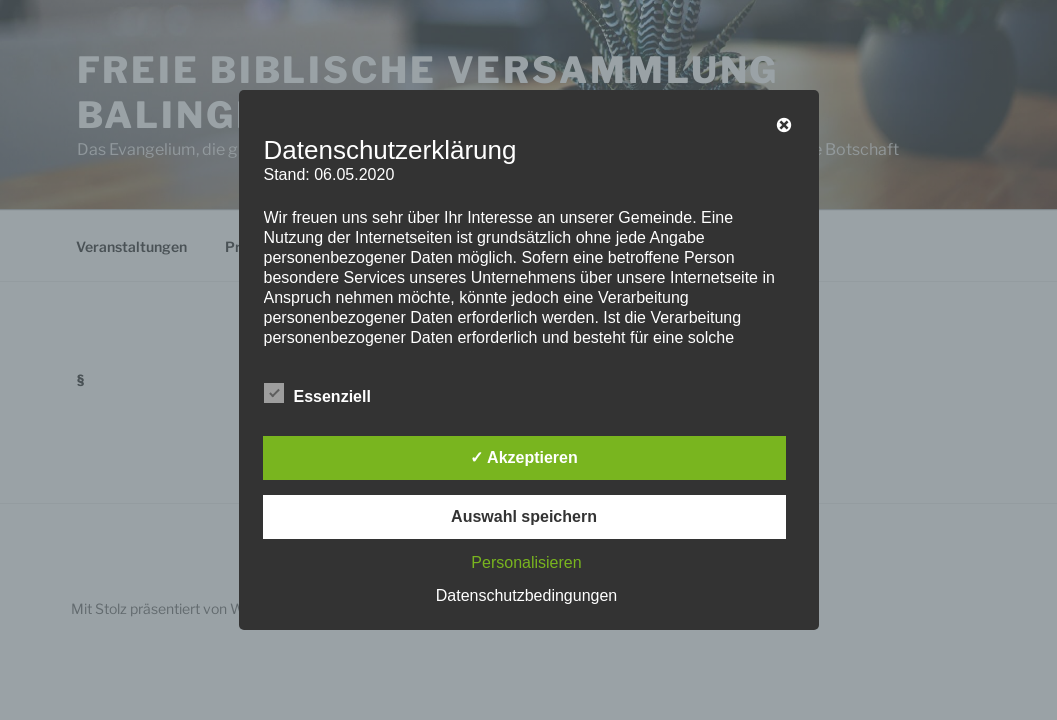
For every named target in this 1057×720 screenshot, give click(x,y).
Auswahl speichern (524, 516)
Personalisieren (526, 562)
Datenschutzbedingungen (526, 595)
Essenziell (317, 393)
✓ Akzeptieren (524, 457)
